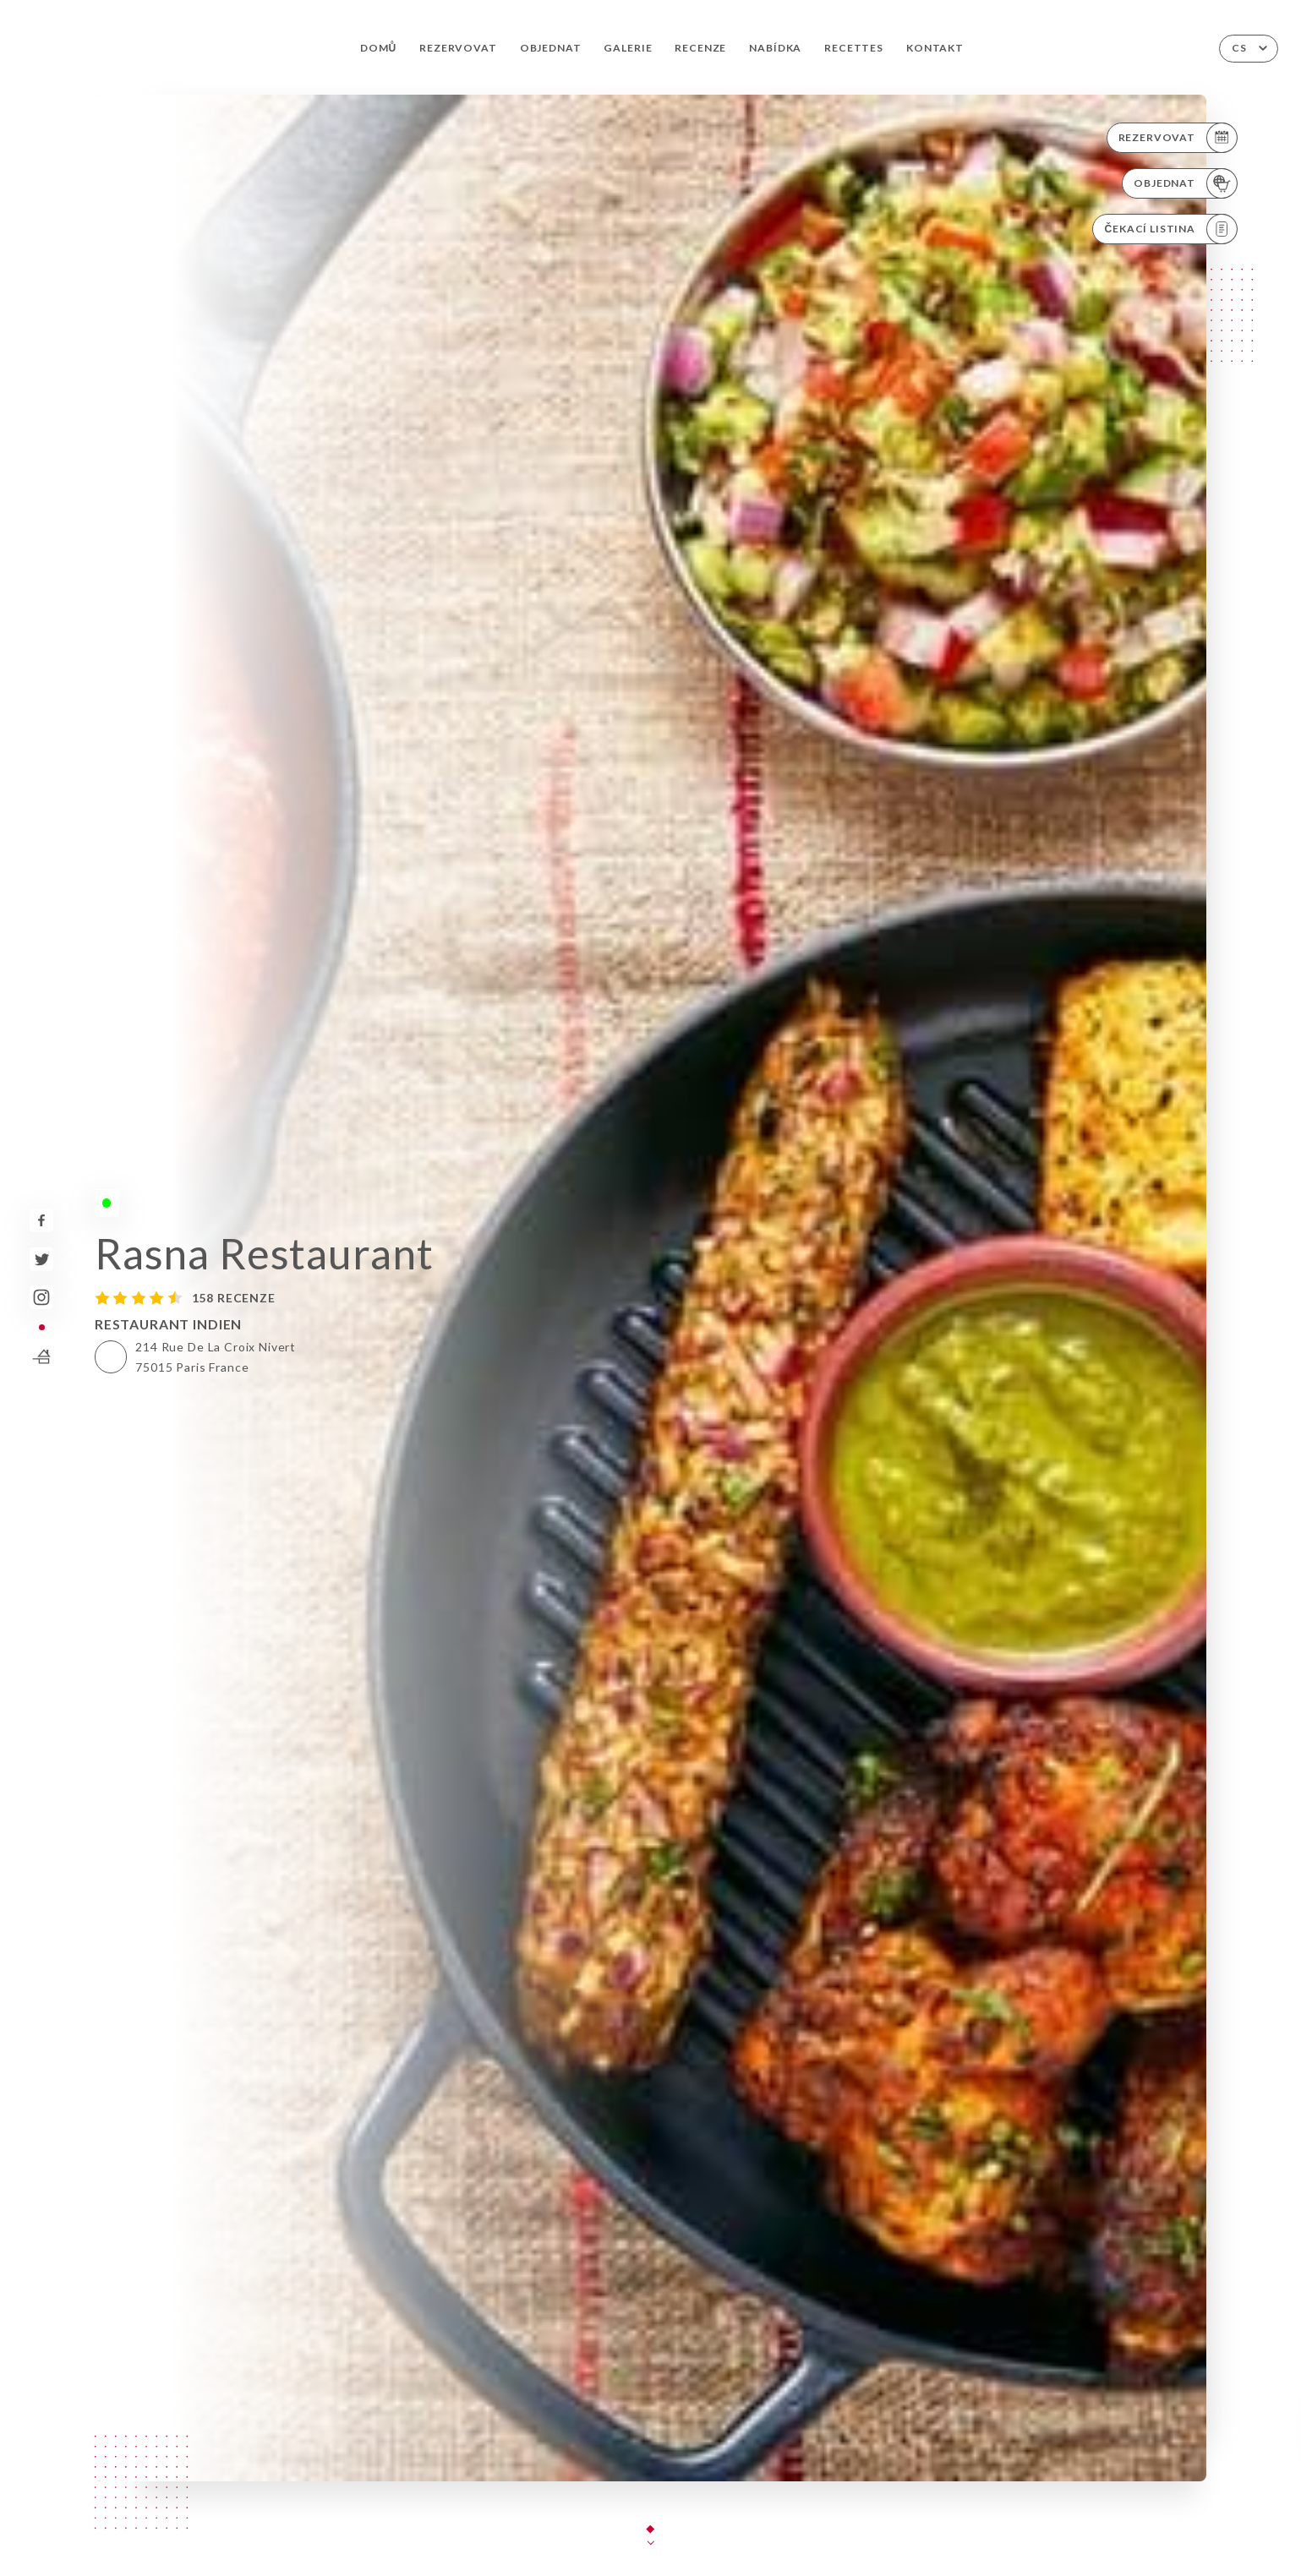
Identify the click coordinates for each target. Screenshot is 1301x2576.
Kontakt (935, 47)
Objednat (551, 47)
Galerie (628, 47)
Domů (378, 47)
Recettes (853, 47)
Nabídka (775, 47)
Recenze (700, 47)
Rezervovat (457, 47)
